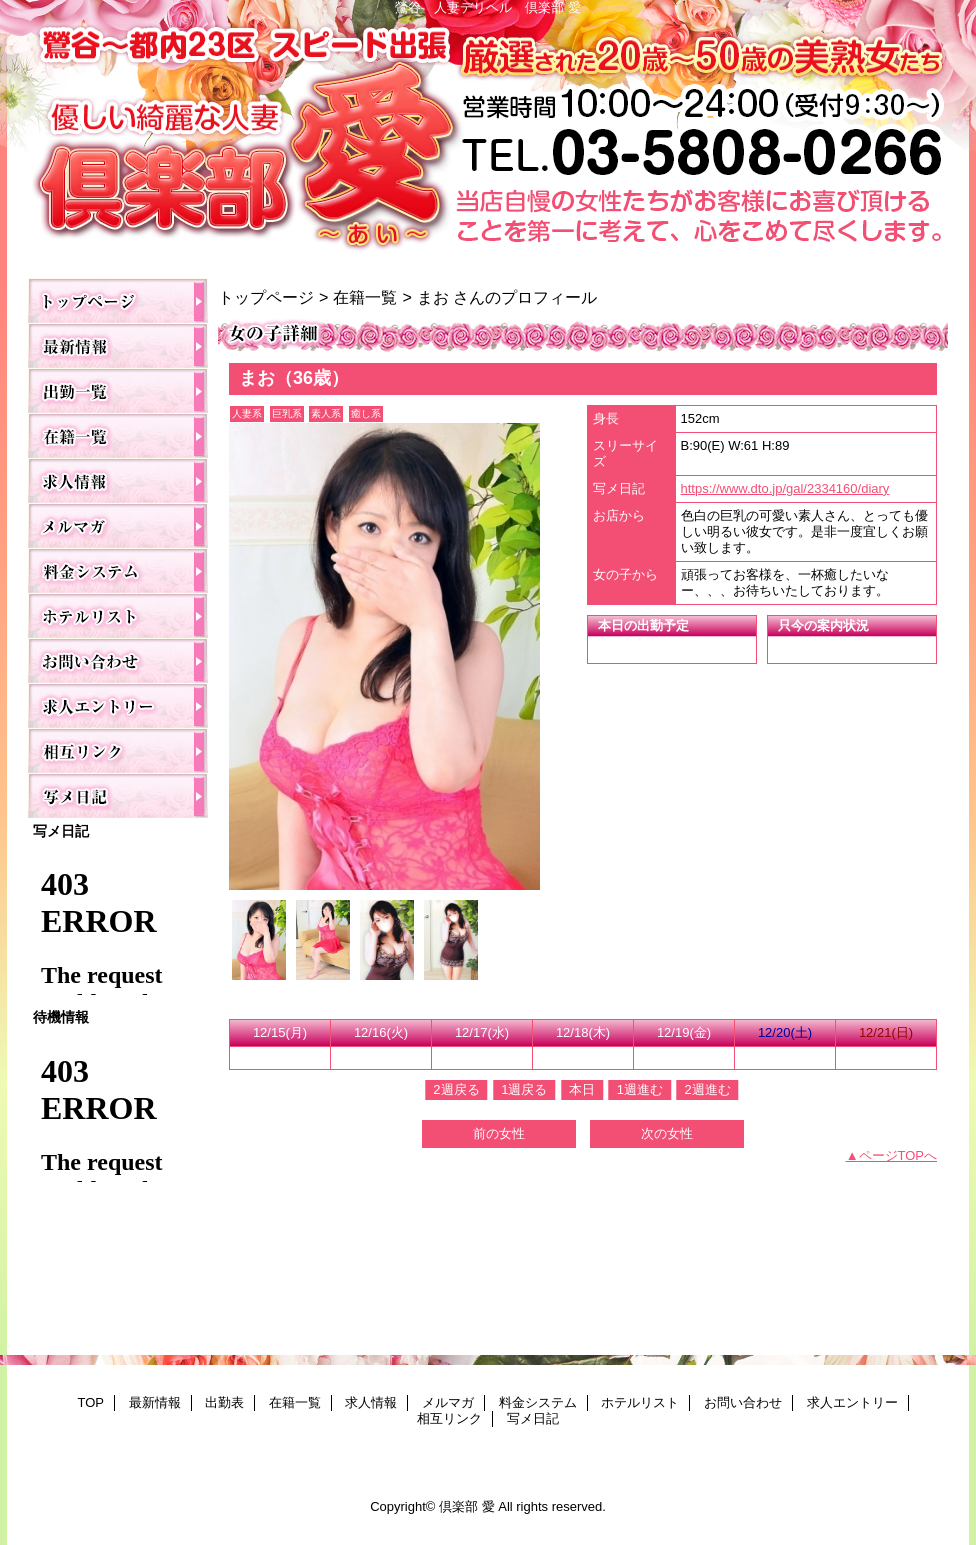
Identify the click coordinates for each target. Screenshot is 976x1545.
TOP (118, 300)
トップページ (266, 297)
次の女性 (667, 1133)
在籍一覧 (118, 435)
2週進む (707, 1089)
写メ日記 (118, 795)
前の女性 (499, 1133)
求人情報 (118, 480)
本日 (582, 1089)
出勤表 (118, 390)
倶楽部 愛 (488, 141)
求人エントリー (118, 705)
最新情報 (118, 345)
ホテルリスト (118, 615)
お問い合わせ (118, 660)
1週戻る (524, 1089)
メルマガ (118, 525)
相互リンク (118, 750)
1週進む (640, 1089)
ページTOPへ (898, 1155)
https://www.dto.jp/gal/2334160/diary (785, 488)
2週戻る (456, 1089)
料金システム (118, 570)
